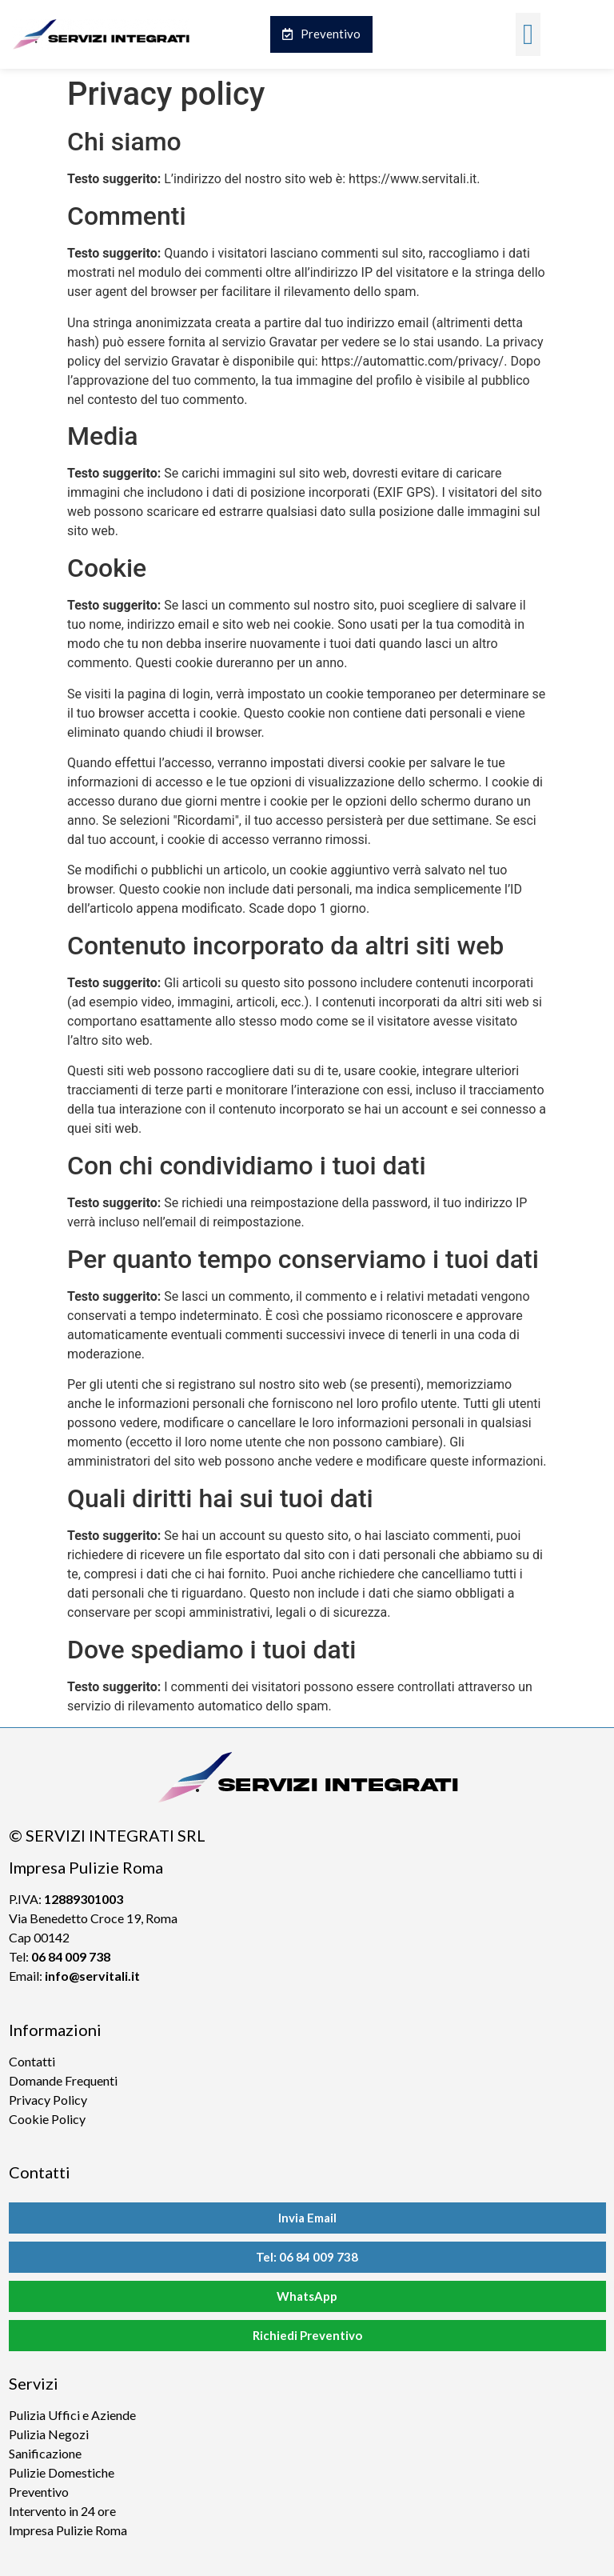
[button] (528, 34)
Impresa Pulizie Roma (68, 2530)
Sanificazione (45, 2453)
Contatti (32, 2061)
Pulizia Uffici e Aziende (72, 2414)
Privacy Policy (48, 2099)
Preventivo (39, 2491)
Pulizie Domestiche (61, 2472)
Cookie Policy (47, 2118)
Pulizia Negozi (49, 2434)
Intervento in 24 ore (62, 2510)
